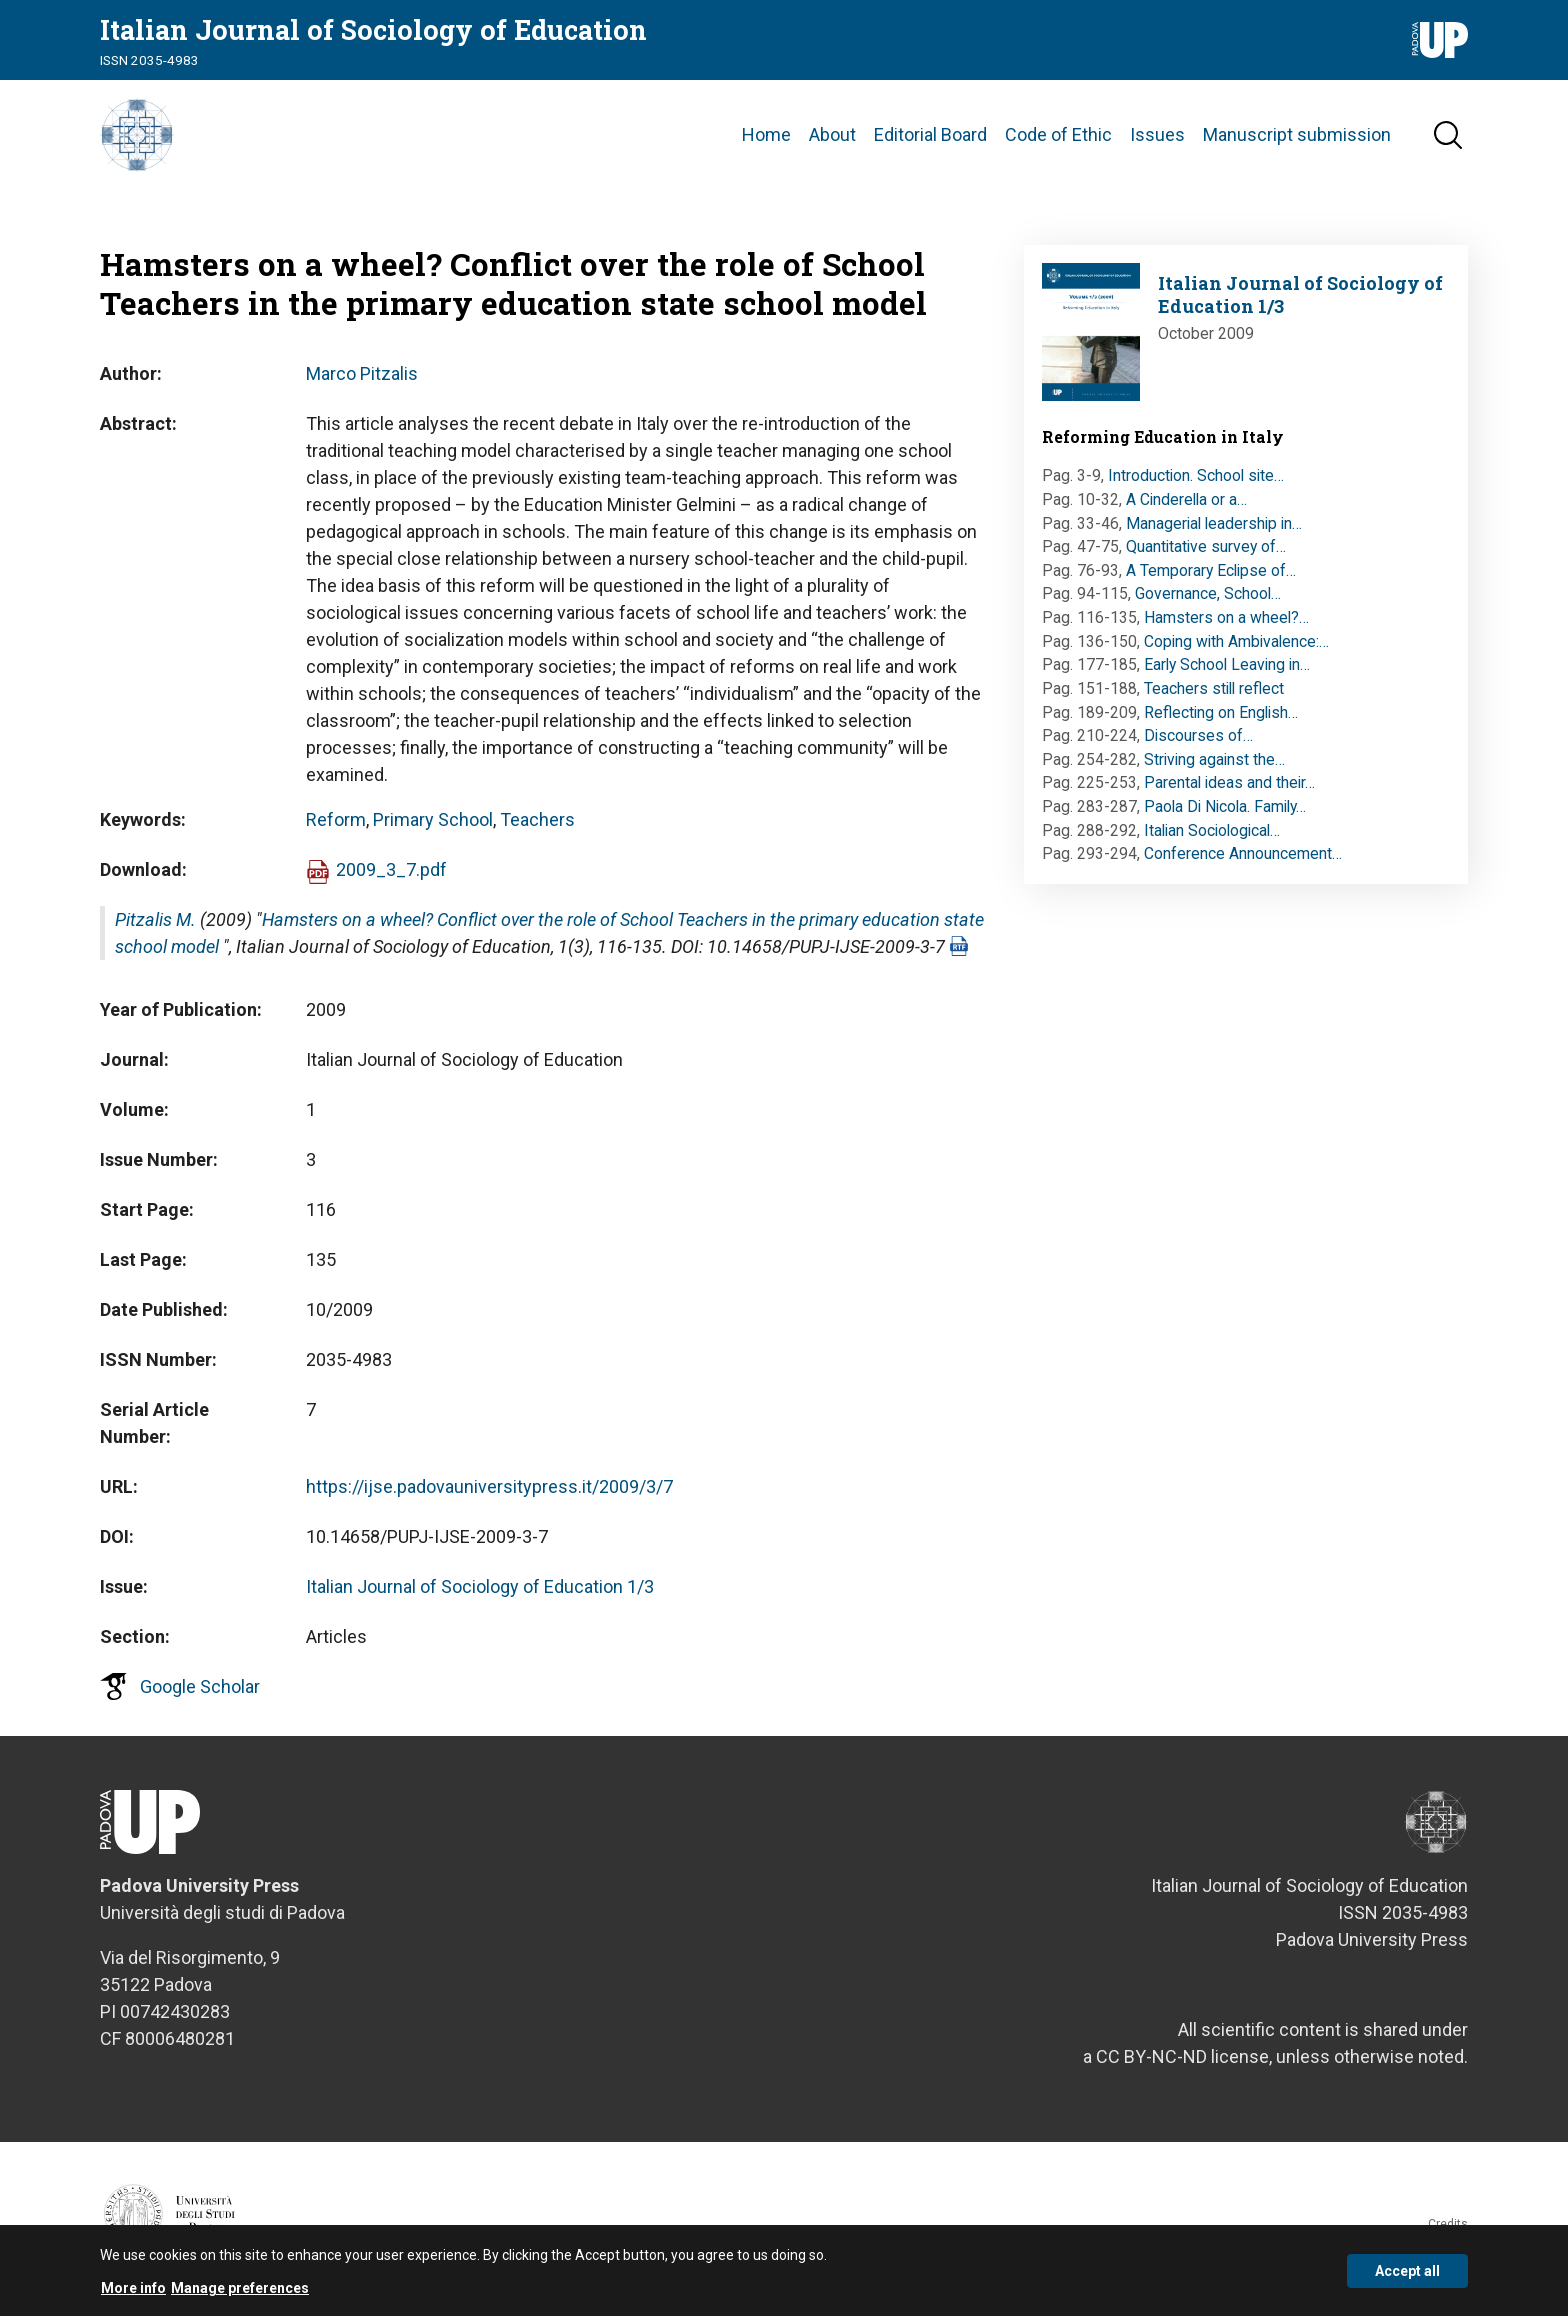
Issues (1157, 139)
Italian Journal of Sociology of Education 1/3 (480, 1595)
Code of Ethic (1058, 139)
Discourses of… (1198, 744)
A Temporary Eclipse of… (1211, 579)
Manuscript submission (1297, 139)
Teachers (537, 828)
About (832, 139)
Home (766, 139)
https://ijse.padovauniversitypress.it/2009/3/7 (489, 1495)
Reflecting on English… (1221, 721)
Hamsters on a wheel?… (1226, 626)
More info (133, 2290)
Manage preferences (240, 2290)
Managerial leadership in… (1214, 532)
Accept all (1407, 2273)
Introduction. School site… (1196, 484)
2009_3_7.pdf (391, 878)
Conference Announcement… (1243, 862)
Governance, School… (1208, 603)
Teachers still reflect (1214, 697)
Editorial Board (930, 139)
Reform (336, 828)
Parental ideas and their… (1229, 792)
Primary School (433, 828)
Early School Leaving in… (1227, 673)
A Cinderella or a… (1186, 508)
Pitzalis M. (155, 928)
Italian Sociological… (1212, 839)
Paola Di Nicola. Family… (1225, 815)
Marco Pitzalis (362, 382)
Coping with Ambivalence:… (1236, 650)
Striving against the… (1214, 768)
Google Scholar (200, 1695)
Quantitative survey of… (1206, 555)
